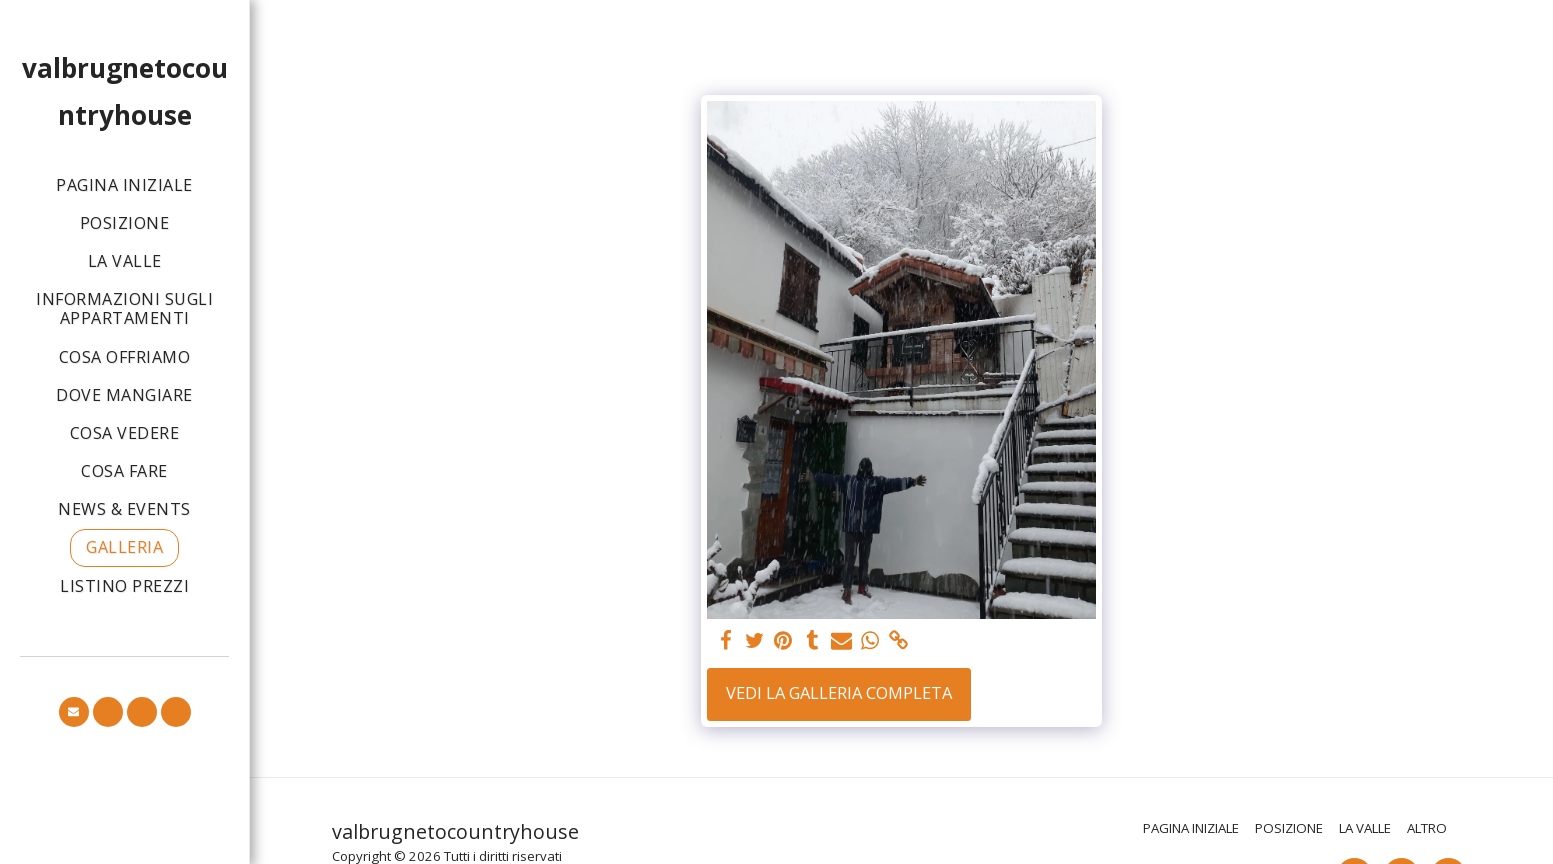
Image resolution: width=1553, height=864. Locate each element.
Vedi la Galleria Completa (839, 692)
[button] (74, 712)
